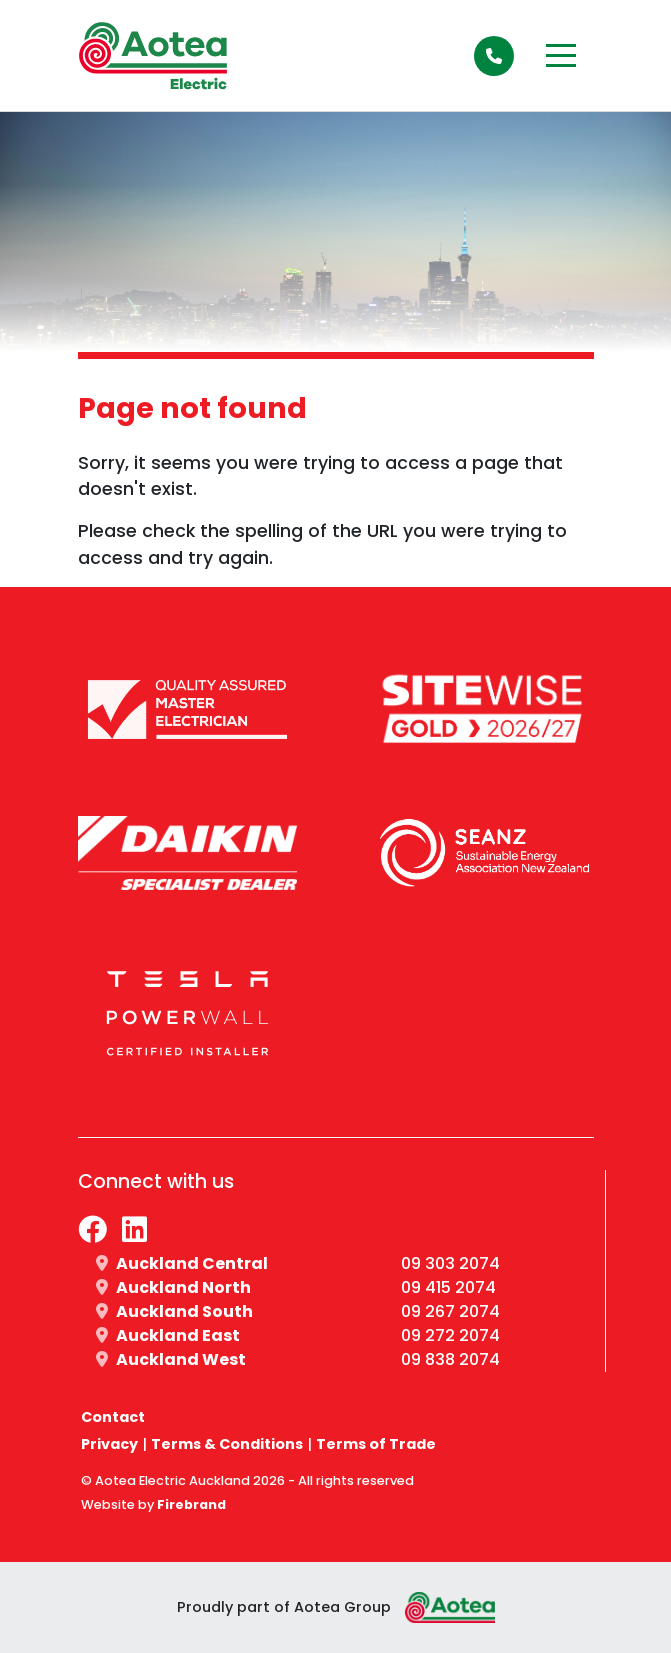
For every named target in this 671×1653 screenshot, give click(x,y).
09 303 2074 (450, 1263)
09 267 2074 (450, 1311)
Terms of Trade (376, 1444)
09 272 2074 (450, 1335)
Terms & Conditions (227, 1444)
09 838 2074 (450, 1359)
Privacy (109, 1444)
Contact (113, 1417)
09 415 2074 (448, 1287)
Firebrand (191, 1504)
